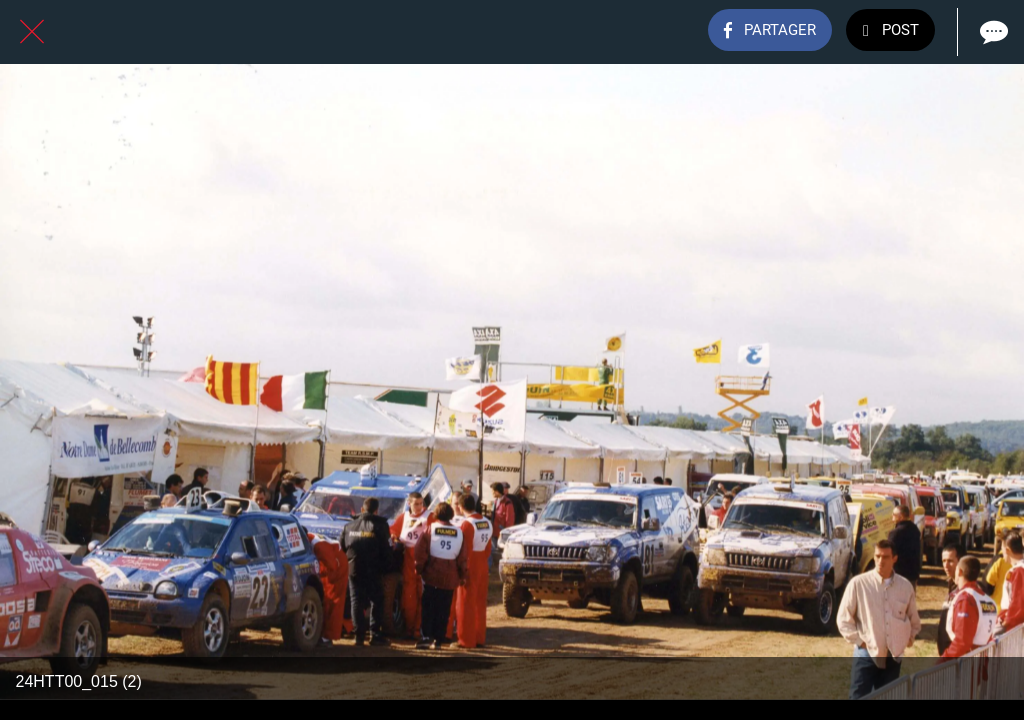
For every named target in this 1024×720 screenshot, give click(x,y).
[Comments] (992, 32)
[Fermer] (32, 32)
